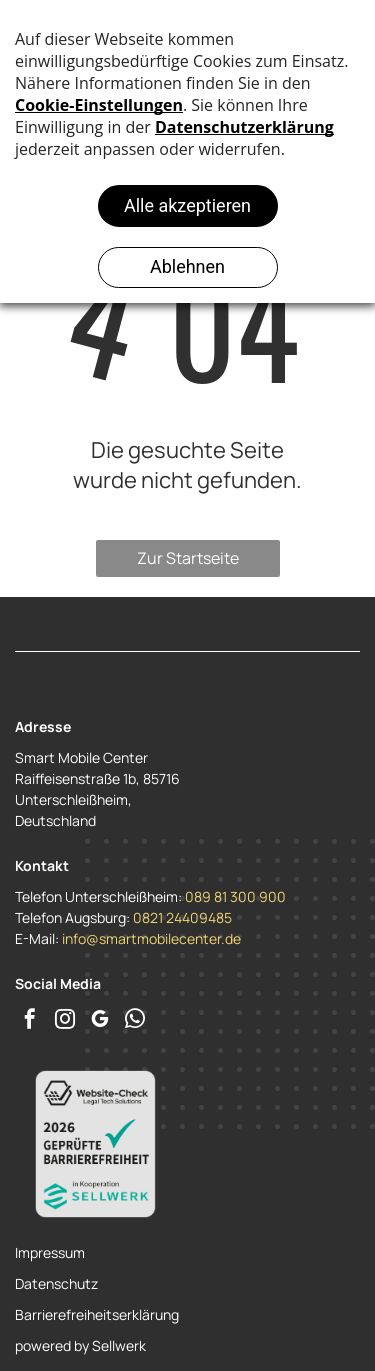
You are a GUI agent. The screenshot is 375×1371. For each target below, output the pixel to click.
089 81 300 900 (235, 896)
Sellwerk (119, 1345)
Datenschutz (56, 1283)
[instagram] (65, 1021)
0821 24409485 (182, 917)
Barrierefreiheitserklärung (97, 1314)
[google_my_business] (100, 1021)
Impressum (50, 1252)
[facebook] (30, 1021)
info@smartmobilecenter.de (151, 938)
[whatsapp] (135, 1021)
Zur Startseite (188, 558)
